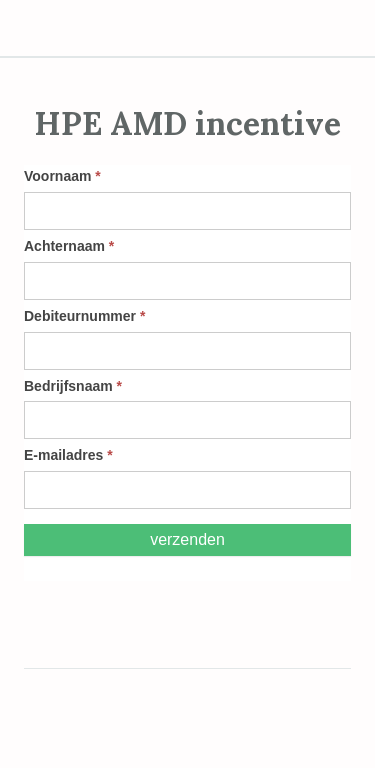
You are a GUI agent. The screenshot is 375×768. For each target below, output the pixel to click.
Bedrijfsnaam (73, 386)
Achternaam (69, 246)
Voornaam (62, 176)
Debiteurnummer (84, 316)
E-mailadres (68, 455)
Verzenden (187, 539)
